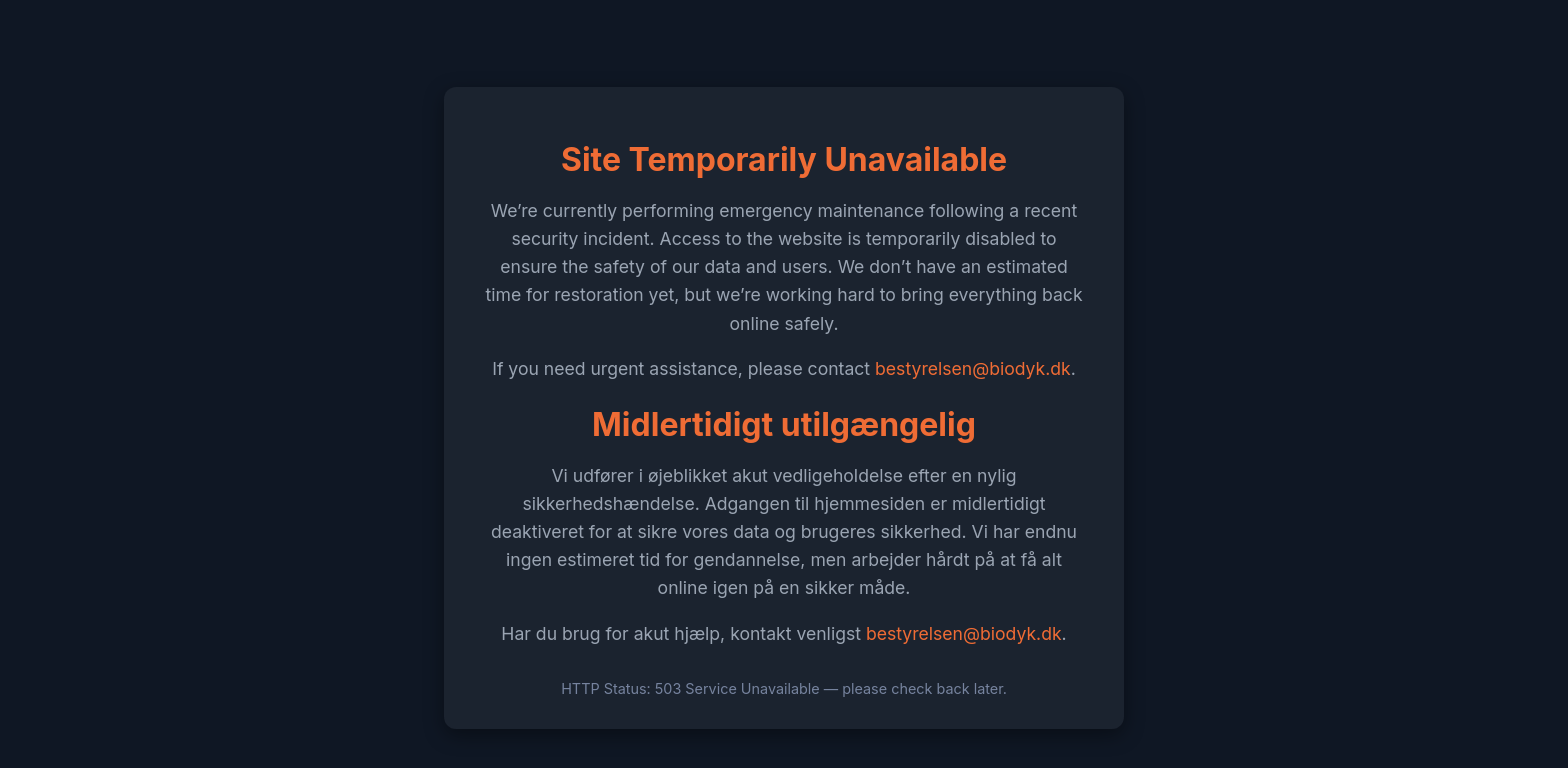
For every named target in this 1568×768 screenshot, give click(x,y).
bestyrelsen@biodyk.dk (973, 368)
